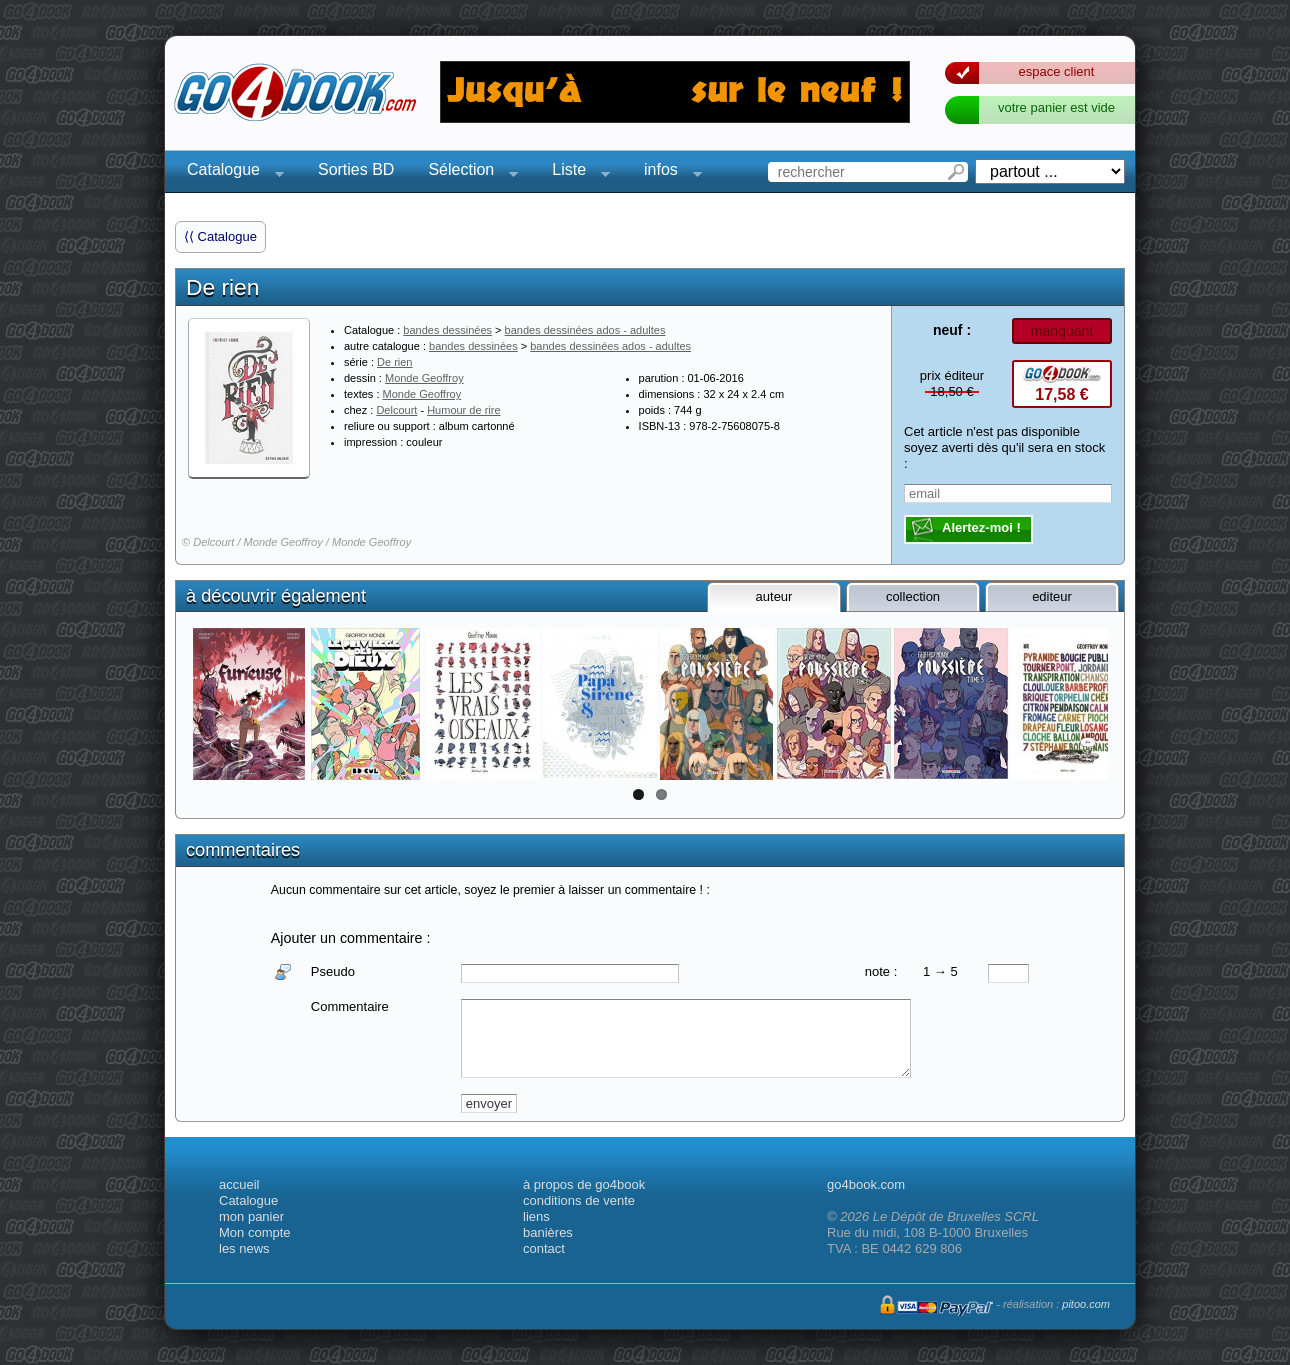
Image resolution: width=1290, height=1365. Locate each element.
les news (244, 1248)
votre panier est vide (1056, 107)
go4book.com (866, 1184)
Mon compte (255, 1232)
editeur (1052, 596)
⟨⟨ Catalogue (220, 236)
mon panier (251, 1216)
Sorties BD (356, 169)
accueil (239, 1184)
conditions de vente (579, 1200)
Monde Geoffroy (424, 378)
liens (536, 1216)
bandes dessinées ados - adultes (585, 330)
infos (667, 172)
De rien (394, 362)
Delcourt (396, 410)
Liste (575, 172)
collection (913, 596)
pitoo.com (1086, 1304)
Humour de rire (463, 410)
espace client (1057, 71)
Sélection (467, 172)
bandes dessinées (447, 330)
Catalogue (229, 172)
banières (548, 1232)
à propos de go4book (584, 1184)
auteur (774, 596)
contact (544, 1248)
